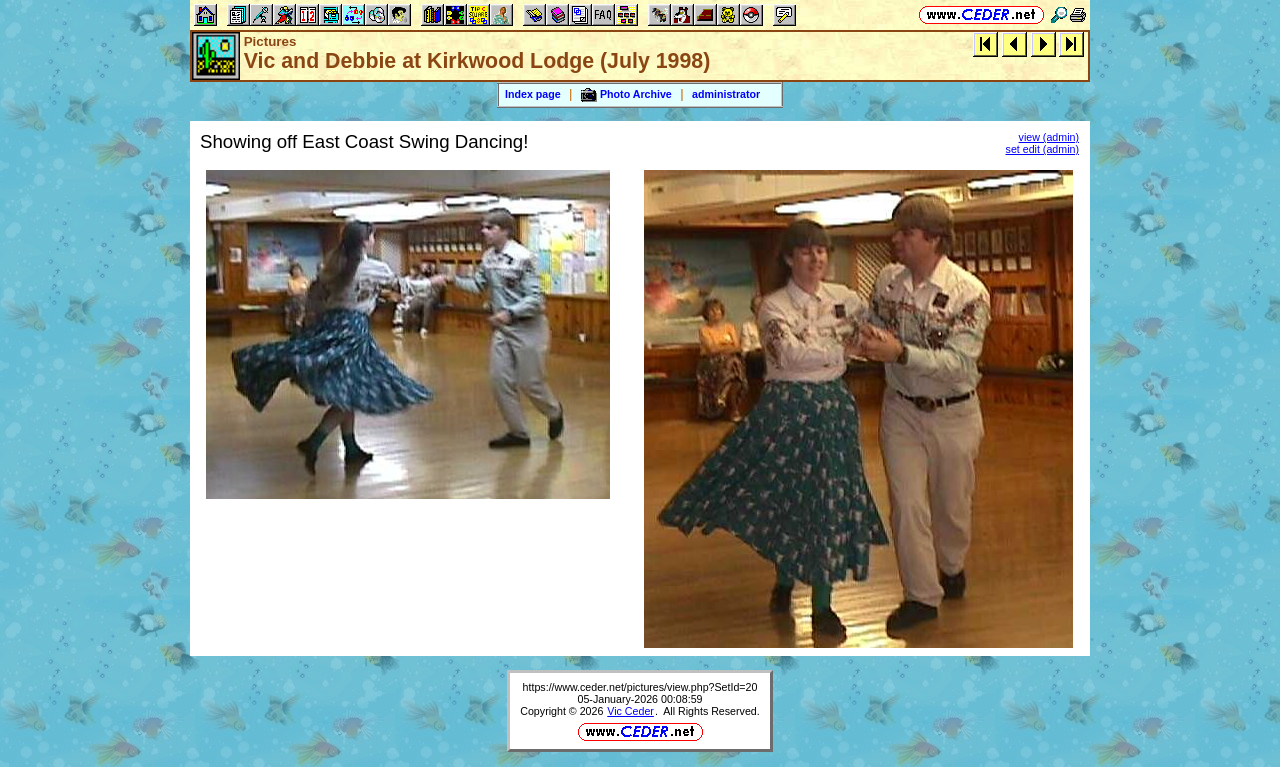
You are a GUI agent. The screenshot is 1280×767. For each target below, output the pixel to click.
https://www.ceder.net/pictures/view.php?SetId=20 (640, 687)
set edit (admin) (1042, 149)
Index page (533, 94)
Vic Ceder (630, 711)
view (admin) (1049, 137)
